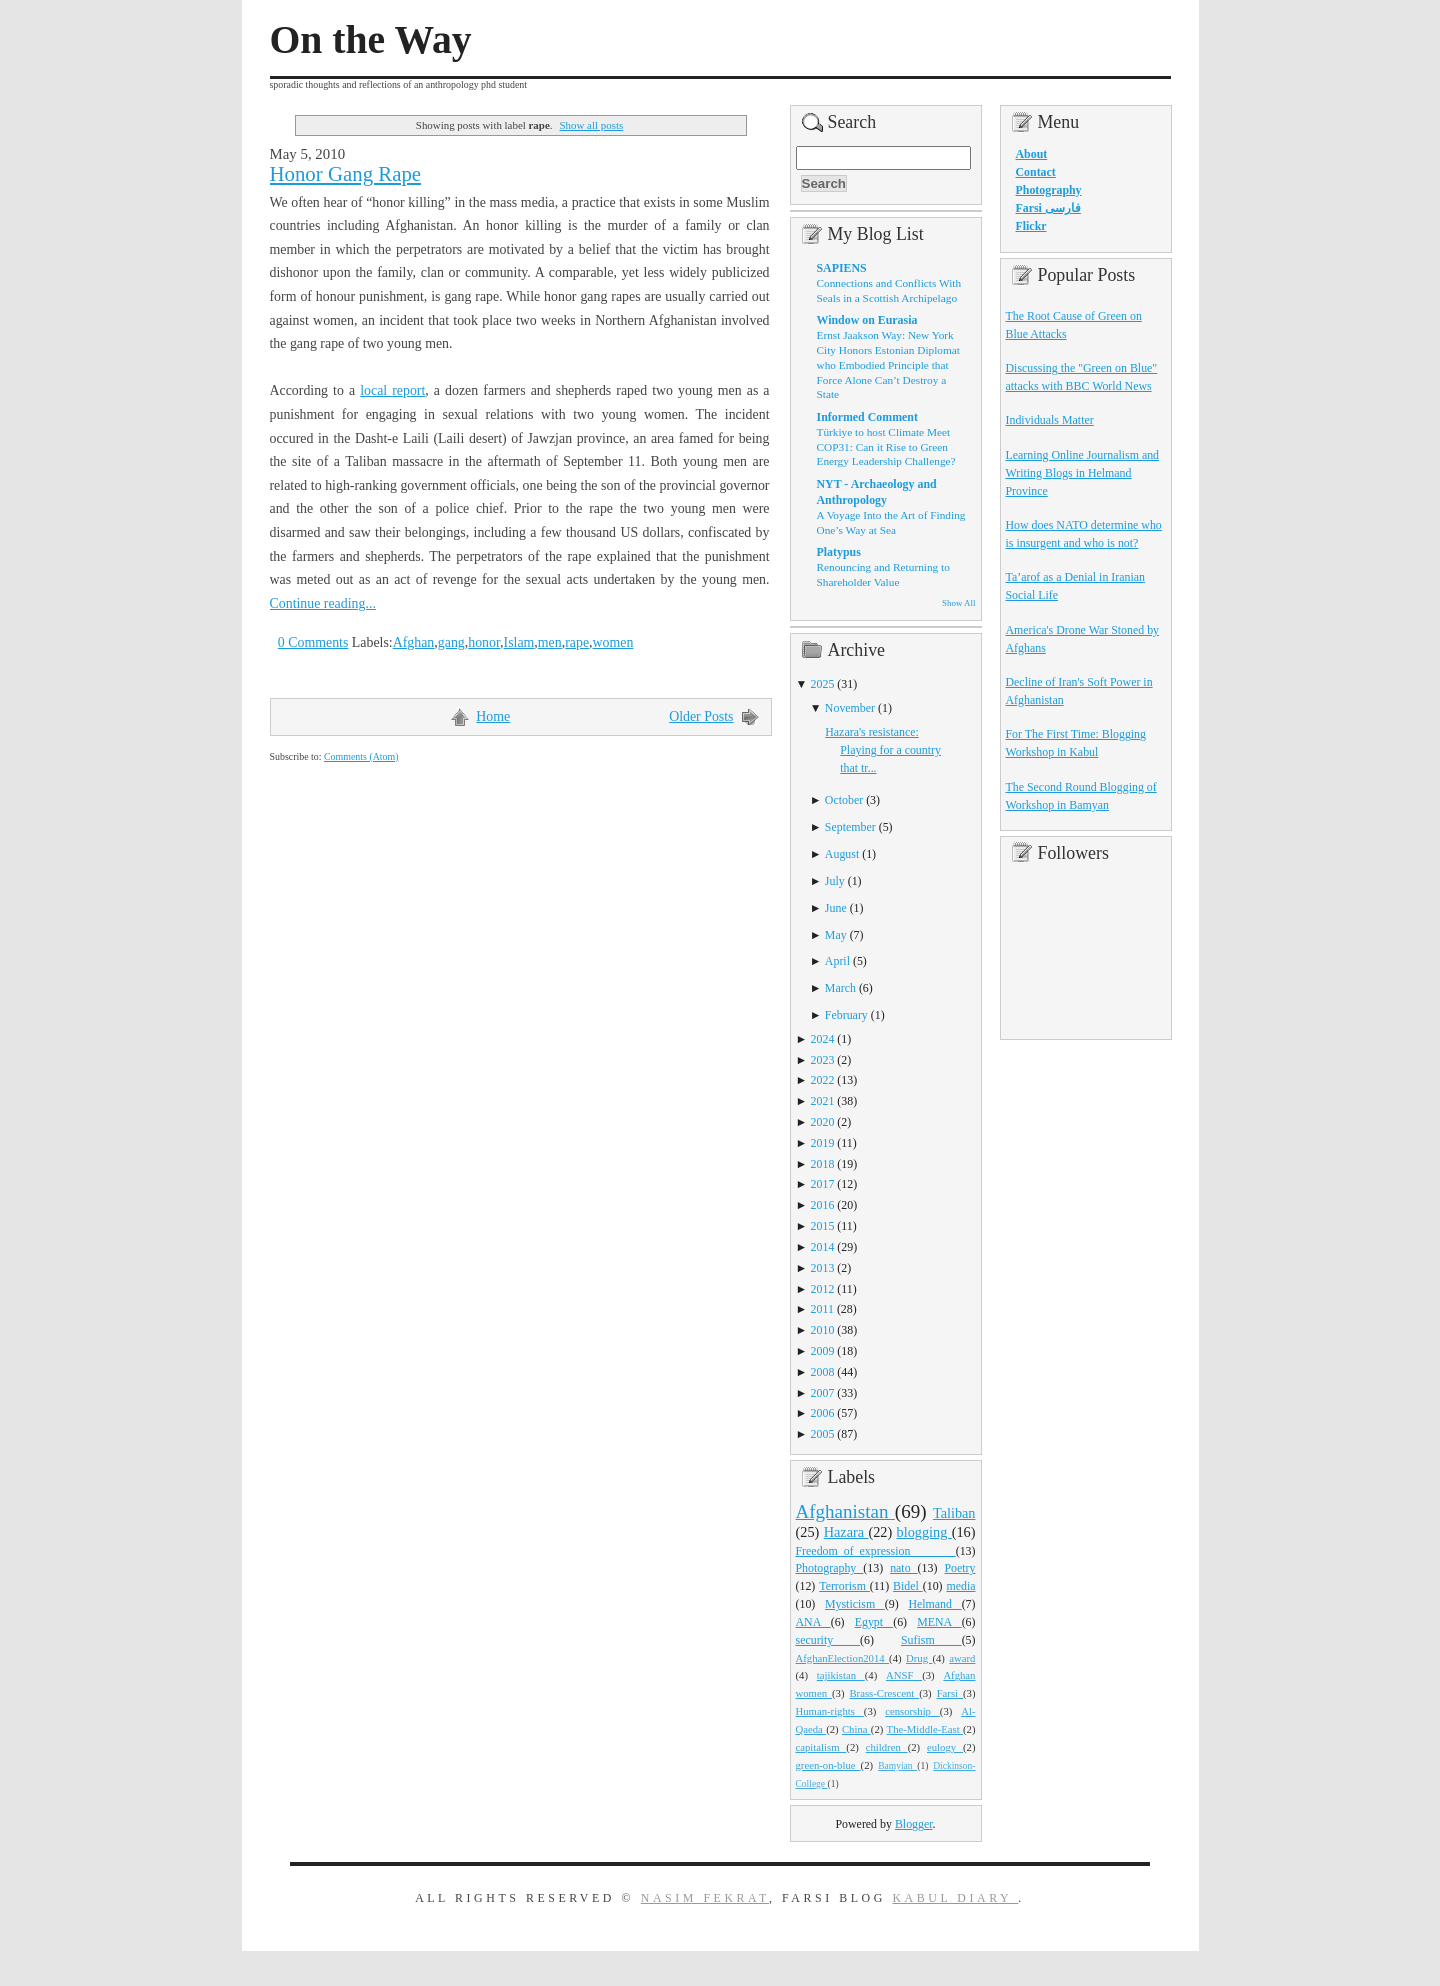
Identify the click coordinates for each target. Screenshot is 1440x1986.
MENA (939, 1622)
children (887, 1747)
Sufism (931, 1640)
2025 (823, 684)
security (828, 1640)
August (842, 854)
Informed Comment (867, 417)
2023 (823, 1060)
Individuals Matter (1050, 420)
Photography (830, 1568)
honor (484, 642)
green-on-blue (828, 1765)
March (840, 988)
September (850, 827)
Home (493, 716)
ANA (813, 1622)
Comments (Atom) (361, 756)
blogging (924, 1532)
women (613, 642)
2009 (823, 1351)
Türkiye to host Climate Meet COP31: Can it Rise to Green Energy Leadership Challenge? (886, 446)
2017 (823, 1184)
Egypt (874, 1622)
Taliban (954, 1513)
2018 (823, 1164)
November (850, 708)
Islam (519, 642)
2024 (823, 1039)
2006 (823, 1413)
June (836, 908)
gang (451, 642)
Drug (919, 1658)
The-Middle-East (925, 1729)
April (837, 961)
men (550, 642)
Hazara (846, 1532)
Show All (958, 603)
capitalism (821, 1747)
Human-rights (830, 1711)
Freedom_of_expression (876, 1551)
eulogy (945, 1747)
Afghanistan (845, 1511)
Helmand (934, 1604)
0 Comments (313, 642)
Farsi (950, 1693)
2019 (823, 1143)
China (856, 1729)
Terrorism (844, 1586)
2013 (823, 1268)
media (960, 1586)
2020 (823, 1122)
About (1032, 154)
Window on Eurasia (867, 320)
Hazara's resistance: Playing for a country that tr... (883, 750)
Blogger (914, 1824)
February (846, 1015)
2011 (822, 1309)
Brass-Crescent (884, 1693)
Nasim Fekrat (705, 1898)
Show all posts (592, 125)
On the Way (371, 40)
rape (577, 642)
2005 (823, 1434)
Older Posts (701, 716)
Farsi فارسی (1048, 208)
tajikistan (841, 1675)
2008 (823, 1372)
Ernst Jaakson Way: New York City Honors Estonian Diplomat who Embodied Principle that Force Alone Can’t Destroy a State (888, 364)
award (962, 1658)
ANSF (904, 1675)
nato (903, 1568)
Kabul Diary (955, 1898)
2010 (823, 1330)
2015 (823, 1226)
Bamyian (897, 1766)
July (835, 881)
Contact (1036, 172)
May (836, 935)
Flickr (1031, 226)
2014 (823, 1247)
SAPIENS (842, 268)
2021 (823, 1101)
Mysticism (855, 1604)
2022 (823, 1080)
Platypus (839, 552)
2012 (823, 1289)
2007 (823, 1393)
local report (392, 390)
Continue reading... (323, 603)
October (844, 800)
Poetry (959, 1568)
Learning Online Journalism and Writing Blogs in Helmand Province (1083, 473)
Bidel (908, 1586)
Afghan (414, 642)
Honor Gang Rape (346, 174)
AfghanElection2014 (843, 1658)
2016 (823, 1205)
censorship (912, 1711)
